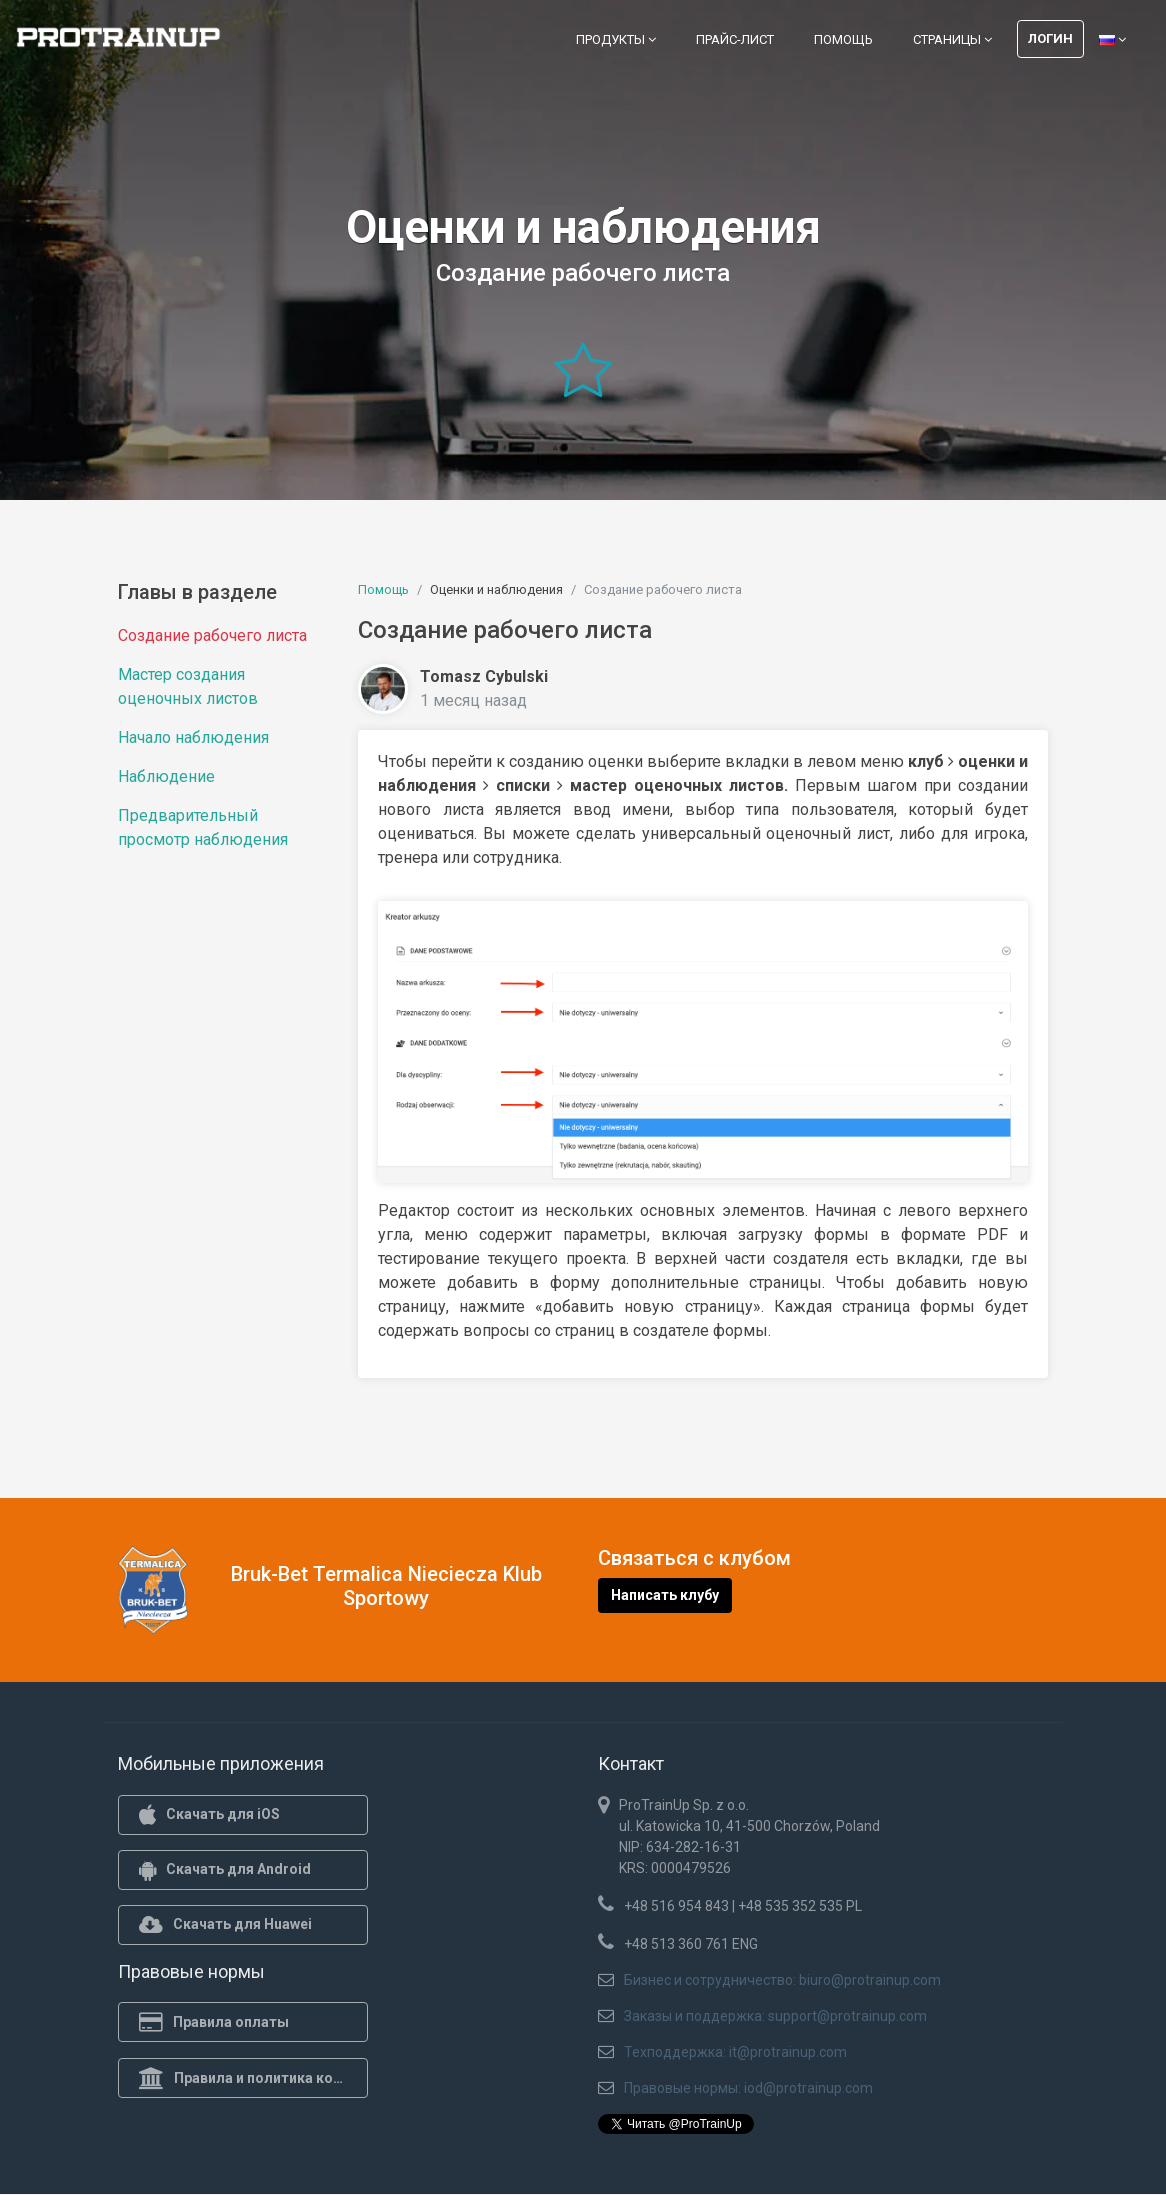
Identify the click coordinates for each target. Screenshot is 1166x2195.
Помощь (843, 39)
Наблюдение (166, 776)
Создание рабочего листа (212, 635)
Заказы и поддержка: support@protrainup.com (775, 2016)
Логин (1050, 38)
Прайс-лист (735, 39)
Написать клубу (665, 1595)
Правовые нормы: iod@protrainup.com (748, 2088)
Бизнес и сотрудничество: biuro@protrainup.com (782, 1980)
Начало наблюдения (193, 737)
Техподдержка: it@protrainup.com (735, 2052)
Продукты (616, 39)
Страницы (952, 39)
